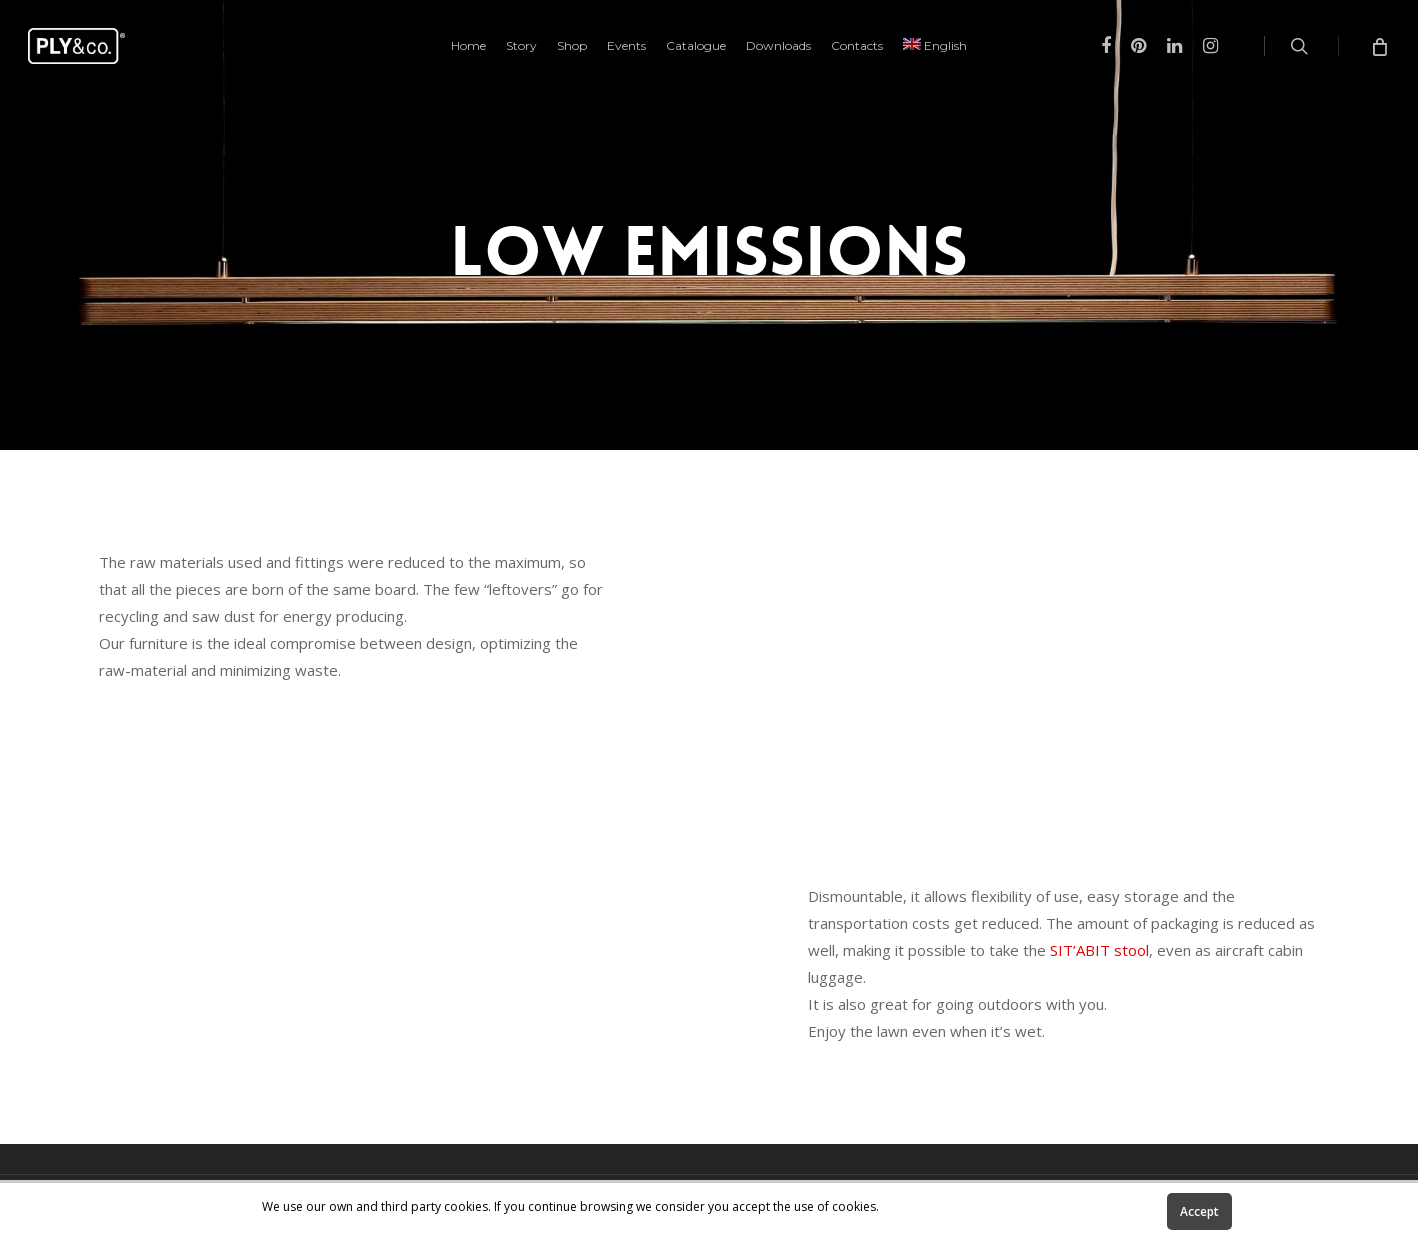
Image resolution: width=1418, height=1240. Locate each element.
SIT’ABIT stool (1099, 950)
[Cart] (1378, 46)
